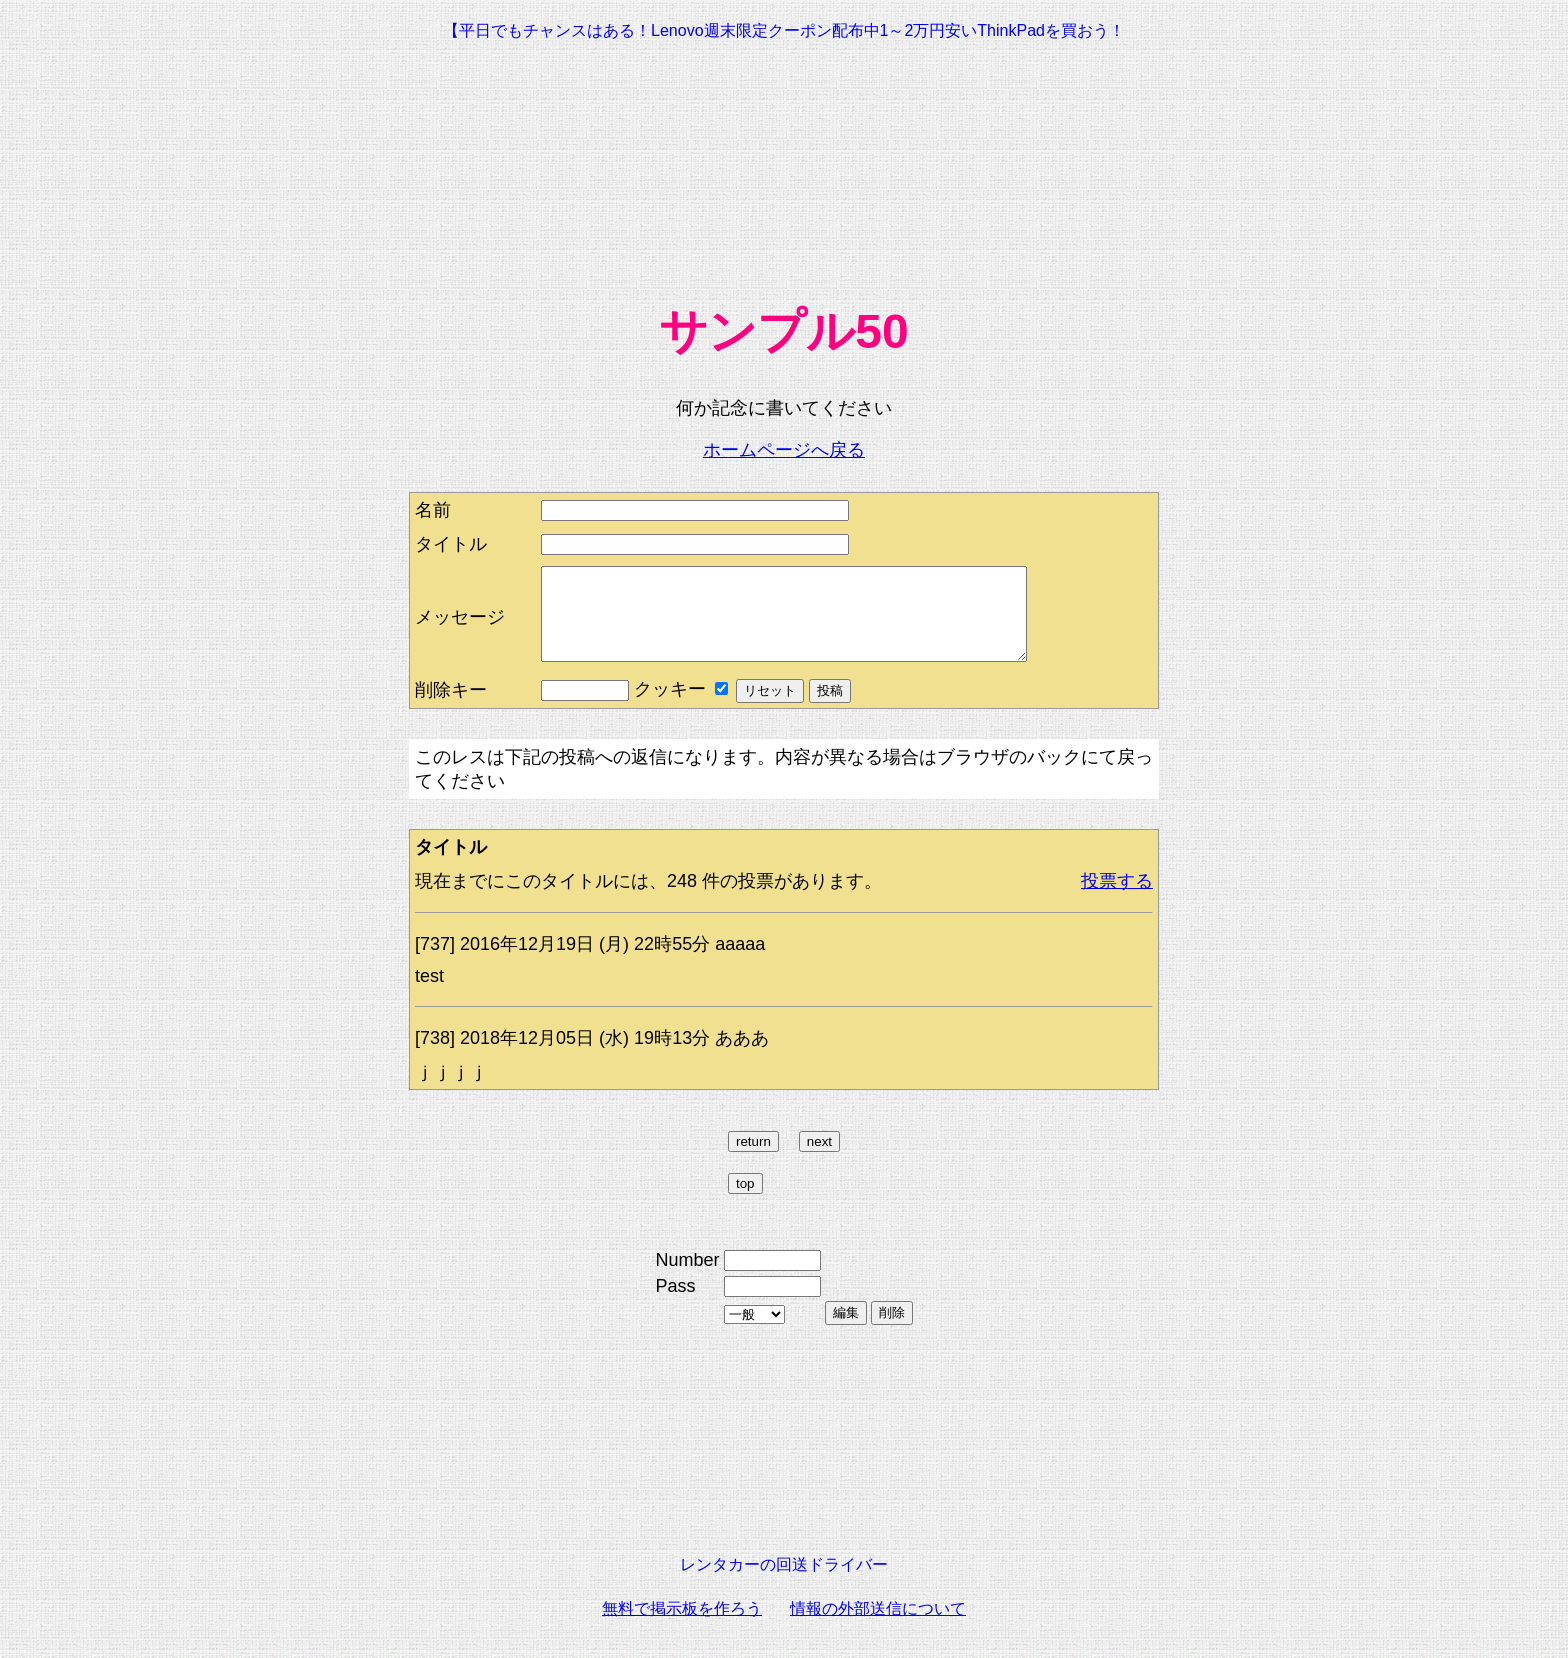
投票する (1117, 899)
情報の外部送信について (878, 1626)
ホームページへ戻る (784, 450)
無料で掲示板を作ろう (682, 1626)
